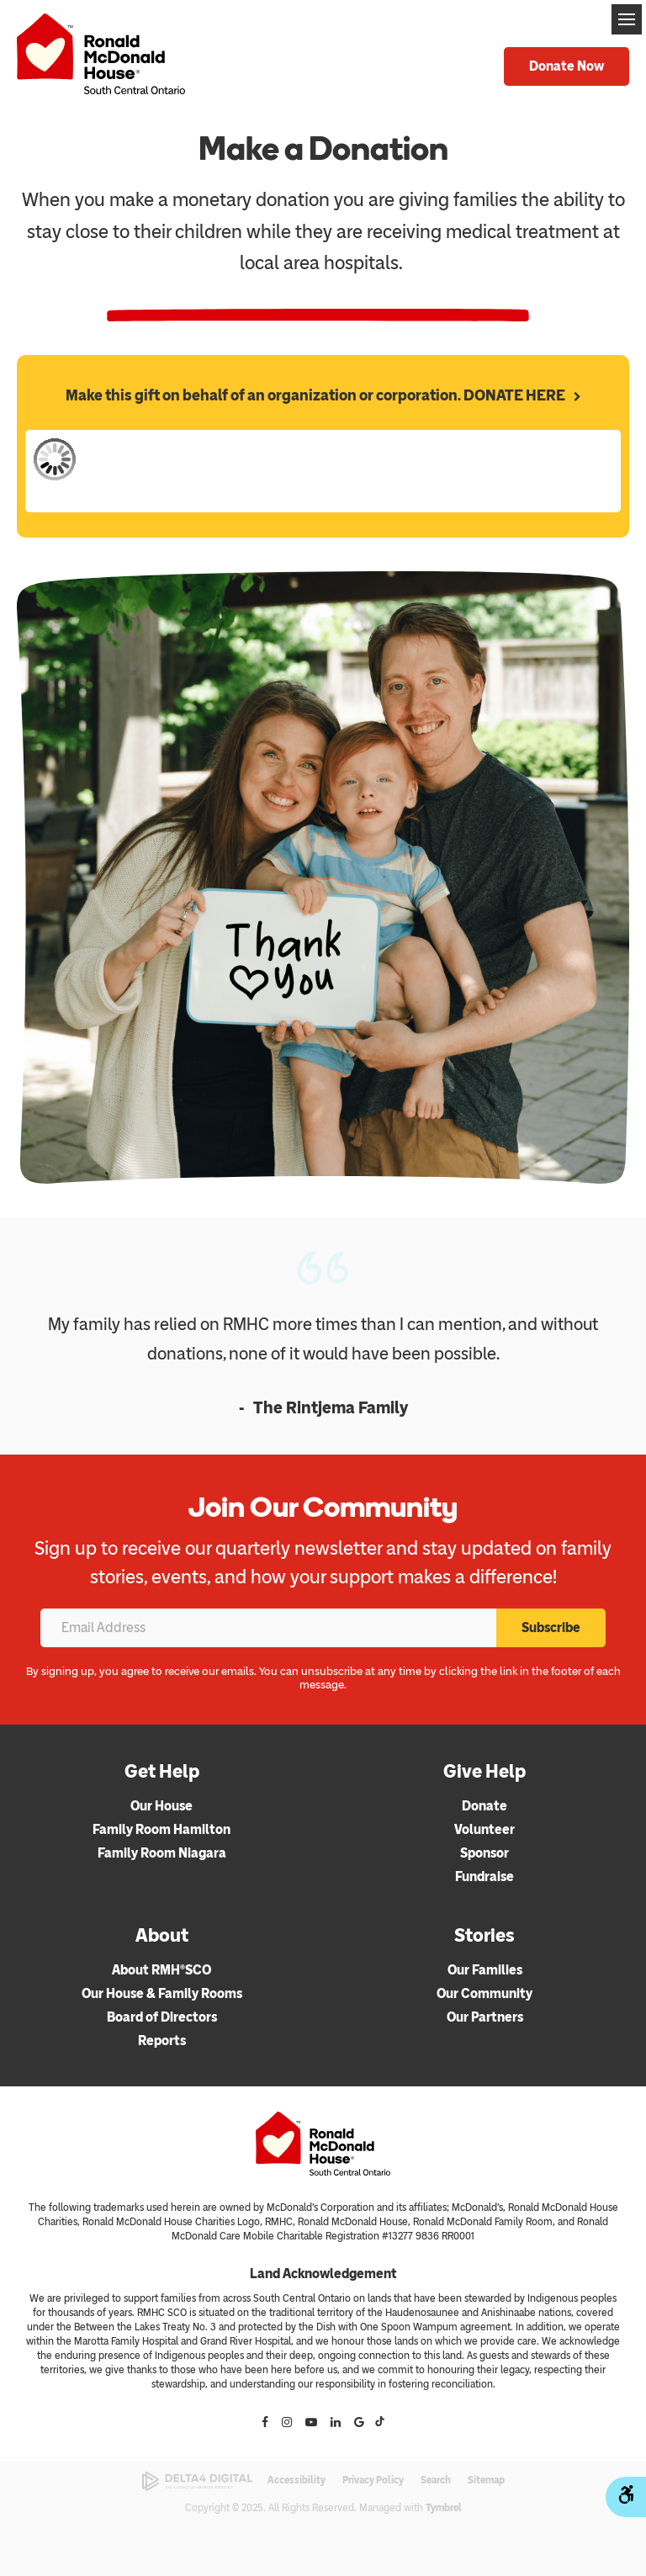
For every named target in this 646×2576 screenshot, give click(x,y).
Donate (484, 1806)
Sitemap (486, 2480)
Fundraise (484, 1876)
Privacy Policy (373, 2480)
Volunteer (484, 1829)
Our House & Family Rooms (162, 1993)
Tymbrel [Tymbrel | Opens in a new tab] (444, 2508)
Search (436, 2480)
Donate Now (566, 66)
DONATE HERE (514, 395)
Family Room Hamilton (161, 1829)
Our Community (484, 1993)
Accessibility (296, 2480)
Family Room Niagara (162, 1853)
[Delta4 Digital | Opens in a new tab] (197, 2481)
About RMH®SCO (161, 1970)
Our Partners (485, 2017)
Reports (162, 2041)
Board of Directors (162, 2017)
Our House (161, 1806)
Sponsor (484, 1853)
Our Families (484, 1970)
